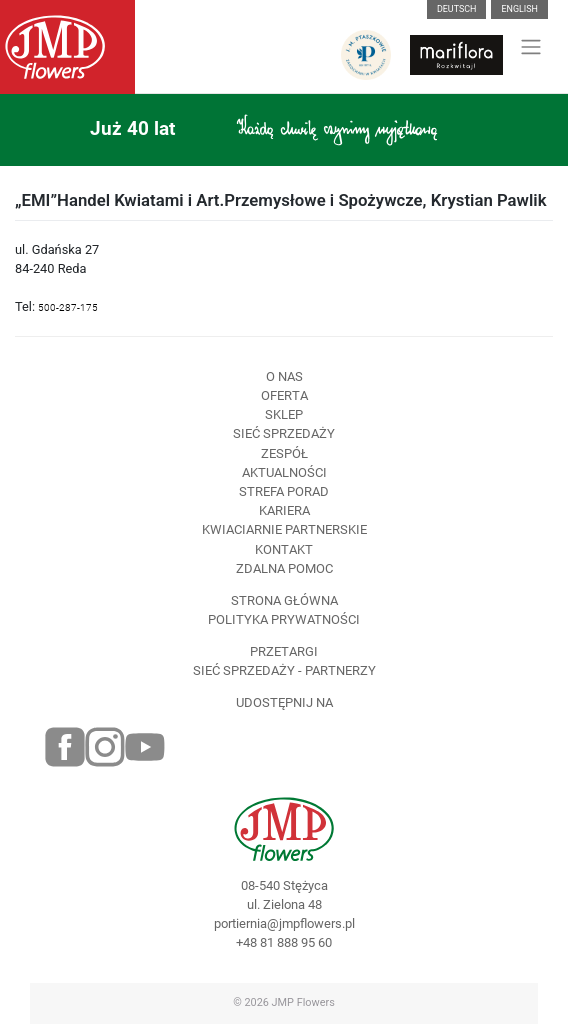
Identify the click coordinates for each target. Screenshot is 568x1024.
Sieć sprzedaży (284, 433)
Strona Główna (284, 600)
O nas (284, 376)
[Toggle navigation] (531, 47)
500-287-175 (68, 307)
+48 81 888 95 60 (284, 942)
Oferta (284, 395)
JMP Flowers (303, 1002)
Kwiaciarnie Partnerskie (284, 529)
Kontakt (284, 549)
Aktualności (284, 472)
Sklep (284, 414)
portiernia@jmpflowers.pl (284, 923)
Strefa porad (284, 491)
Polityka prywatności (284, 619)
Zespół (284, 453)
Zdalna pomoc (284, 568)
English (519, 9)
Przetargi (284, 651)
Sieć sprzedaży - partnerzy (284, 670)
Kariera (284, 510)
